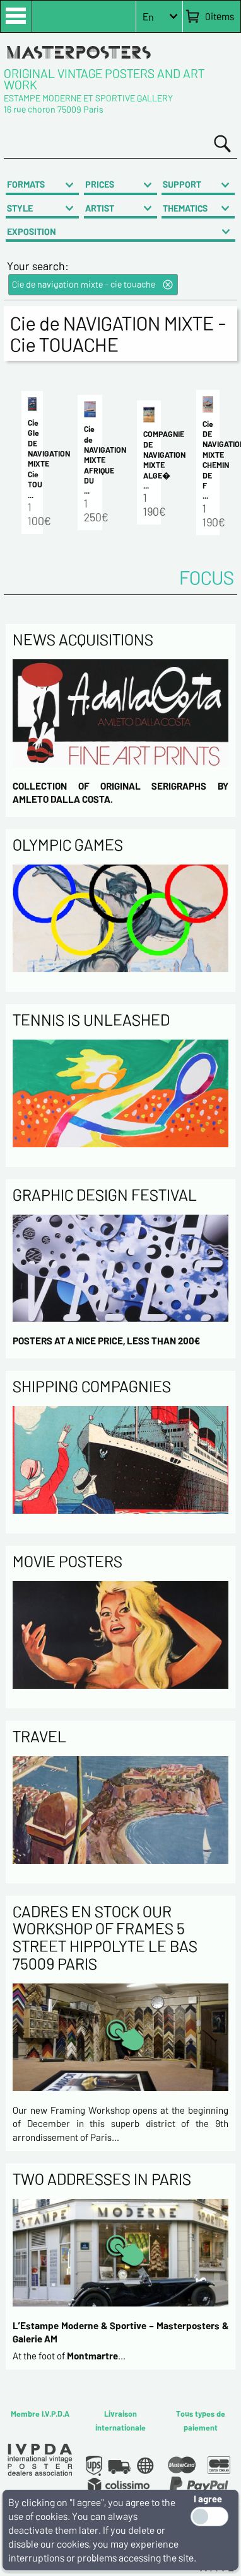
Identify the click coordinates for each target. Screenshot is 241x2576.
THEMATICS (185, 208)
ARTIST (99, 208)
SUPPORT (182, 184)
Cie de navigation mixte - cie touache (83, 284)
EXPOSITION (31, 231)
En (148, 17)
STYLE (20, 208)
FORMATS (26, 184)
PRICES (99, 184)
